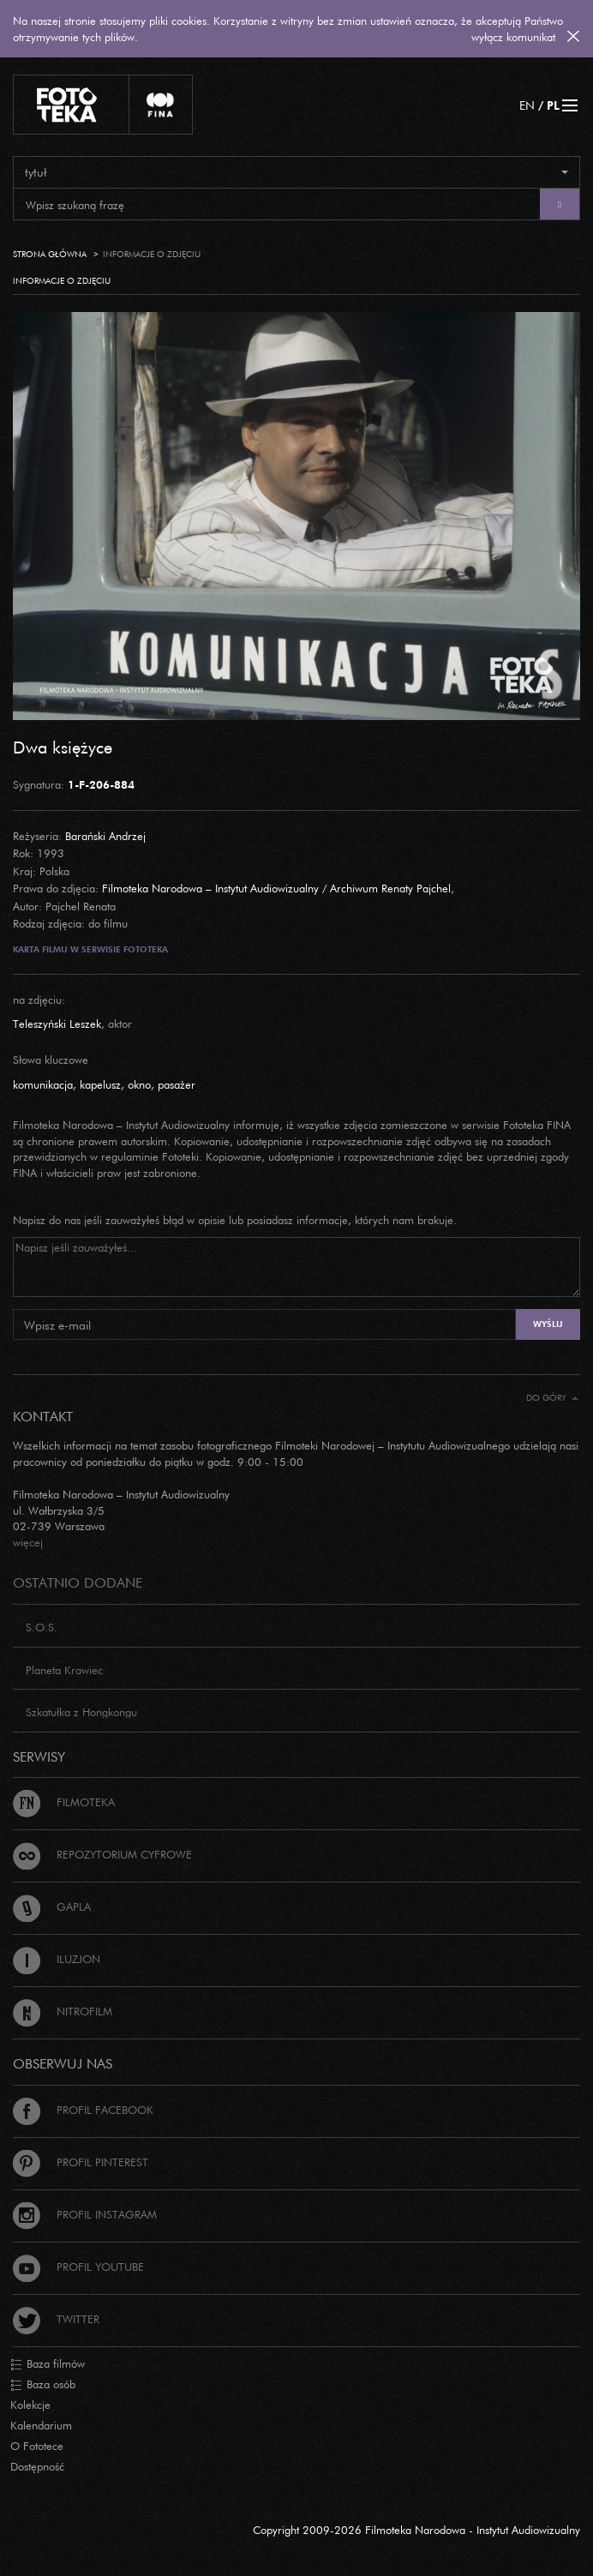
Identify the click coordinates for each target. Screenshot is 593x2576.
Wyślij (547, 1324)
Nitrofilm (62, 2011)
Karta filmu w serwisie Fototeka (90, 949)
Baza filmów (47, 2364)
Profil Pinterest (80, 2162)
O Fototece (36, 2446)
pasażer (176, 1084)
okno (139, 1084)
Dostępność (37, 2466)
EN (527, 105)
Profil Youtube (78, 2266)
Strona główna (50, 254)
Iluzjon (56, 1959)
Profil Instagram (85, 2214)
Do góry (552, 1397)
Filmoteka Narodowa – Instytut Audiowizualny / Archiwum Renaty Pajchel (276, 888)
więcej (28, 1542)
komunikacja (43, 1084)
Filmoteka (64, 1802)
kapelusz (100, 1084)
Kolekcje (30, 2404)
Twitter (56, 2319)
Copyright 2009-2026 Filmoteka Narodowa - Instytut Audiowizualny (416, 2530)
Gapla (52, 1906)
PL (553, 105)
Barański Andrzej (105, 836)
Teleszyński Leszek (57, 1023)
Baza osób (42, 2385)
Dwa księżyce (62, 747)
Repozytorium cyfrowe (102, 1854)
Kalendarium (41, 2425)
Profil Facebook (83, 2110)
